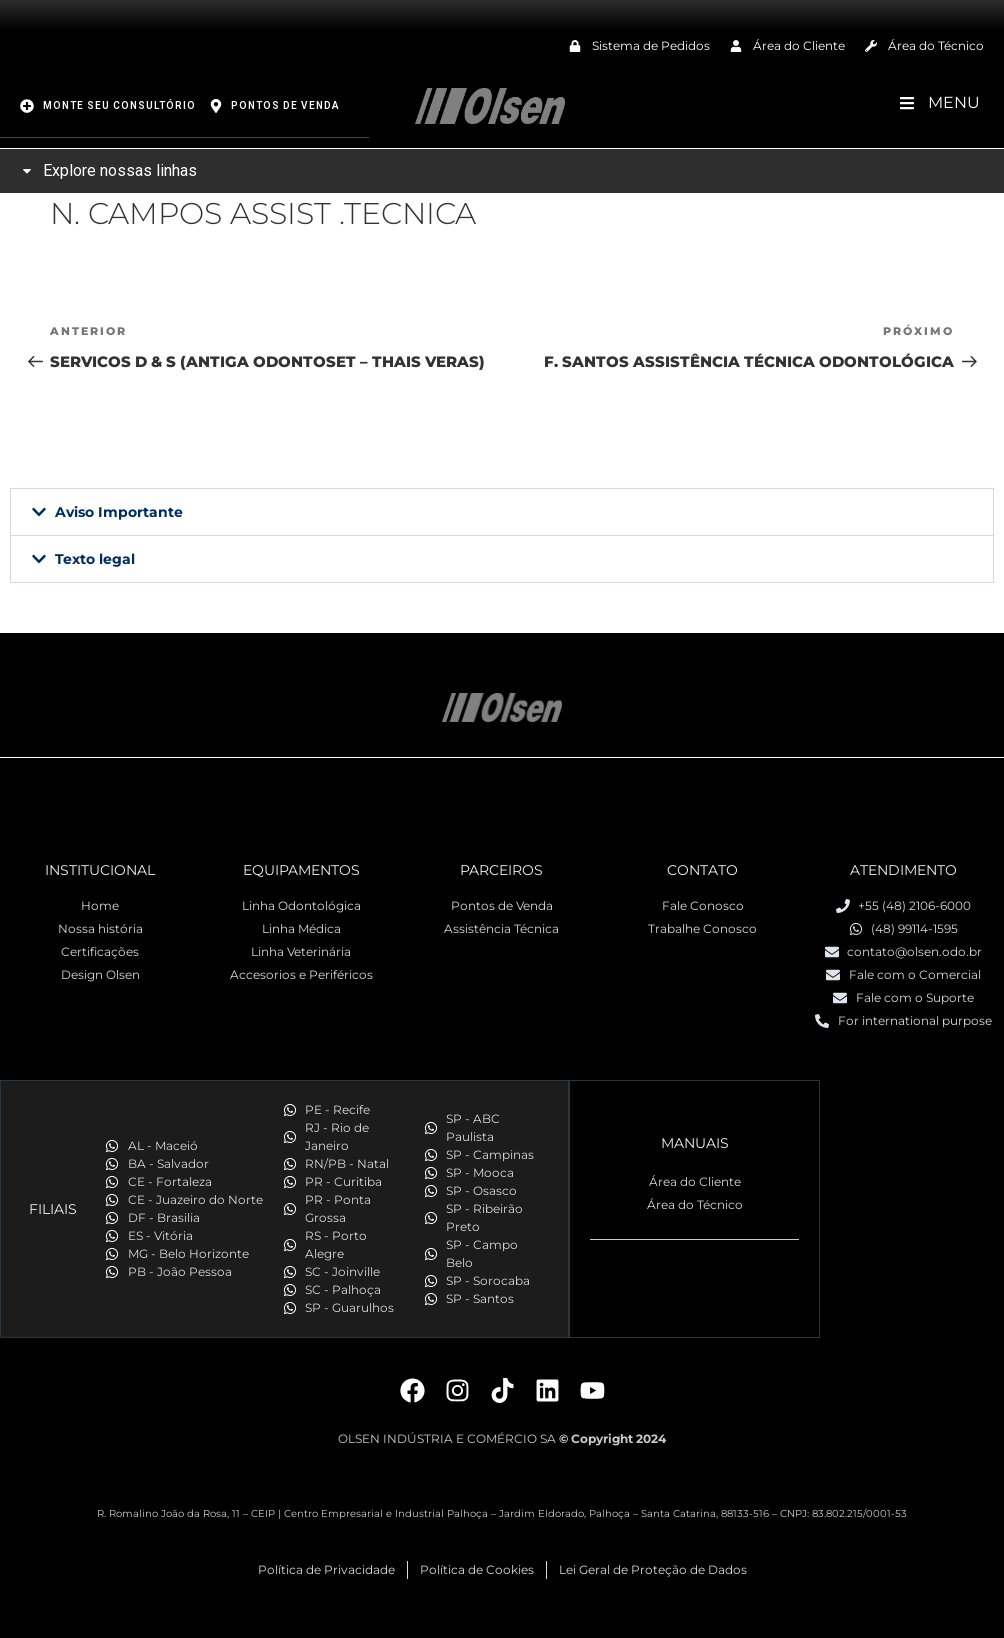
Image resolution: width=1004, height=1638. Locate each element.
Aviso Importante (119, 511)
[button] (502, 511)
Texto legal (95, 558)
